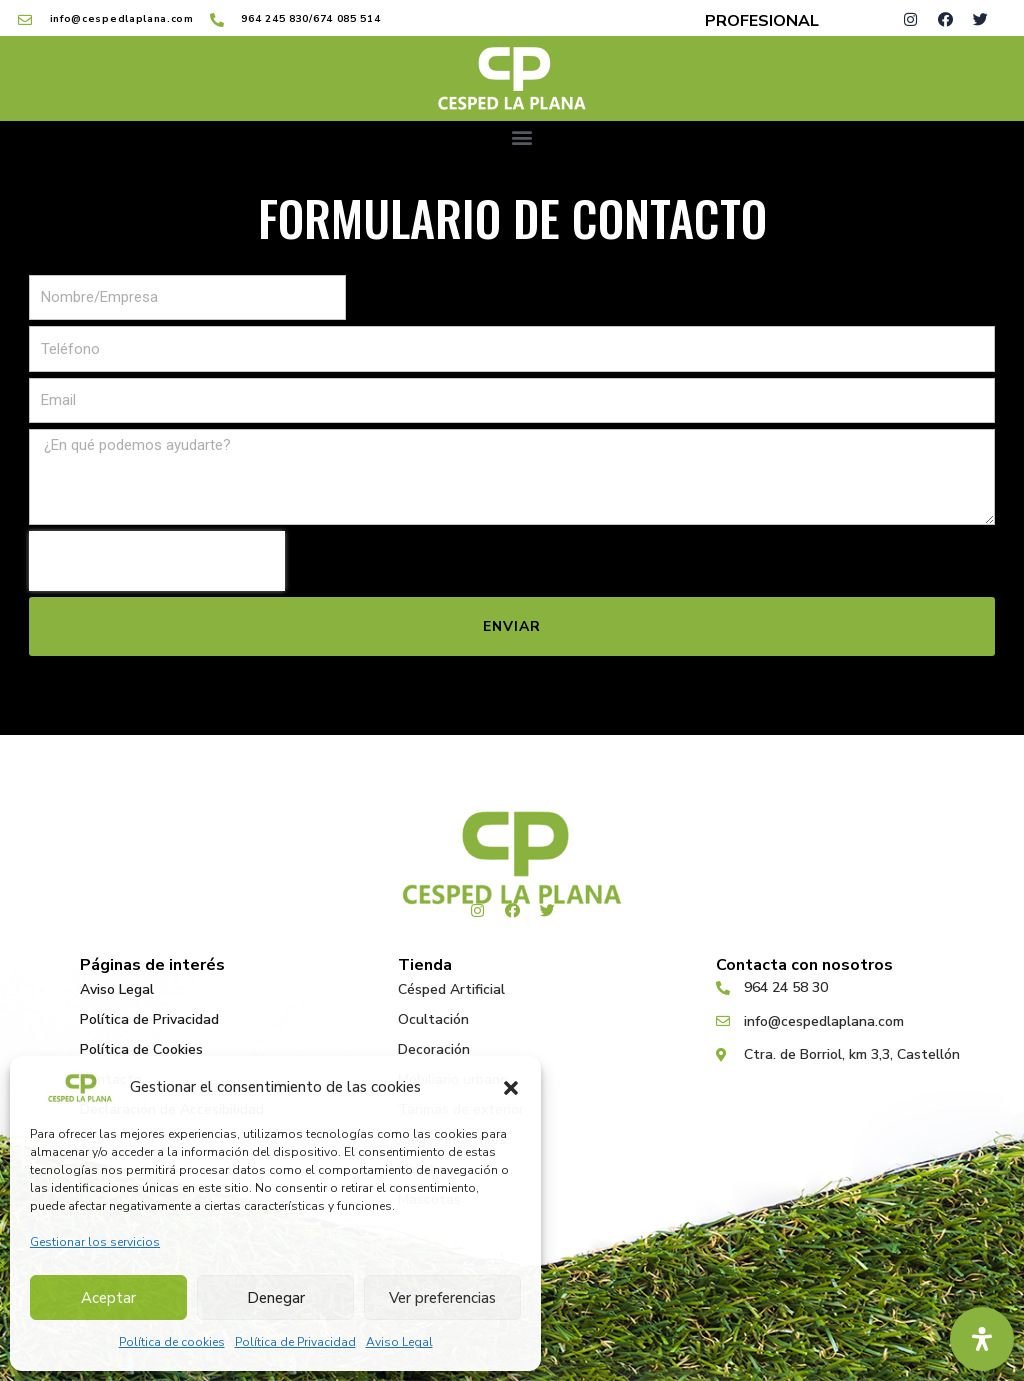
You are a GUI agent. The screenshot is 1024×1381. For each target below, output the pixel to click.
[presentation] (157, 561)
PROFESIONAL (762, 21)
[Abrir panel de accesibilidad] (982, 1339)
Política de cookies (172, 1342)
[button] (511, 1088)
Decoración (434, 1049)
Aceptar (108, 1298)
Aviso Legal (399, 1342)
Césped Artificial (451, 989)
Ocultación (433, 1019)
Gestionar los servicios (95, 1242)
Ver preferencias (442, 1298)
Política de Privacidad (295, 1342)
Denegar (276, 1298)
